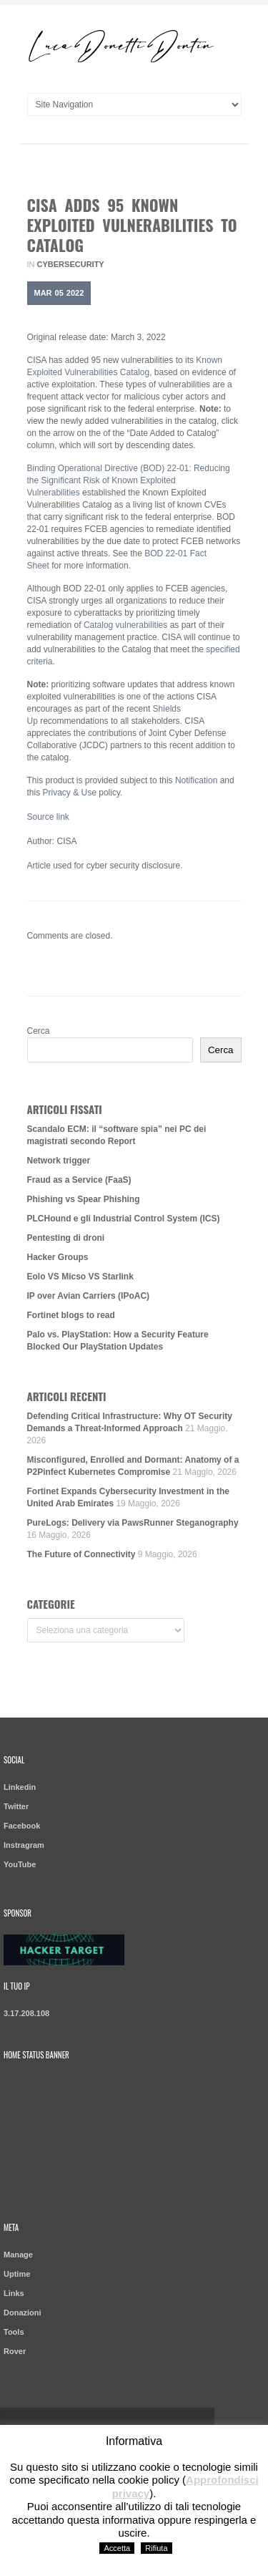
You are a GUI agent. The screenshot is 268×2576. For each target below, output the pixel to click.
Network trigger (59, 1161)
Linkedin (20, 1787)
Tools (14, 2332)
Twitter (16, 1806)
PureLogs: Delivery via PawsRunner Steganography (133, 1523)
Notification (196, 780)
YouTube (20, 1864)
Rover (15, 2351)
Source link (48, 817)
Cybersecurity (70, 264)
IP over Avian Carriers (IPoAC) (88, 1296)
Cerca (38, 1031)
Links (14, 2293)
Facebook (22, 1825)
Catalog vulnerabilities (125, 625)
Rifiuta (156, 2548)
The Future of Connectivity (81, 1554)
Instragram (24, 1845)
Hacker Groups (58, 1257)
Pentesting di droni (66, 1238)
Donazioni (22, 2312)
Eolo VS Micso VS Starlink (80, 1277)
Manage (18, 2254)
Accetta (117, 2548)
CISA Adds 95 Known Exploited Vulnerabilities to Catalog (132, 224)
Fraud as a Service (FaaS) (79, 1180)
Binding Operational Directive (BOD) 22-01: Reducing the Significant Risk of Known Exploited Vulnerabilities (128, 480)
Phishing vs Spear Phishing (83, 1199)
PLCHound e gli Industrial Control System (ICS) (123, 1219)
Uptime (17, 2274)
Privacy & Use (69, 793)
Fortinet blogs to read (71, 1315)
